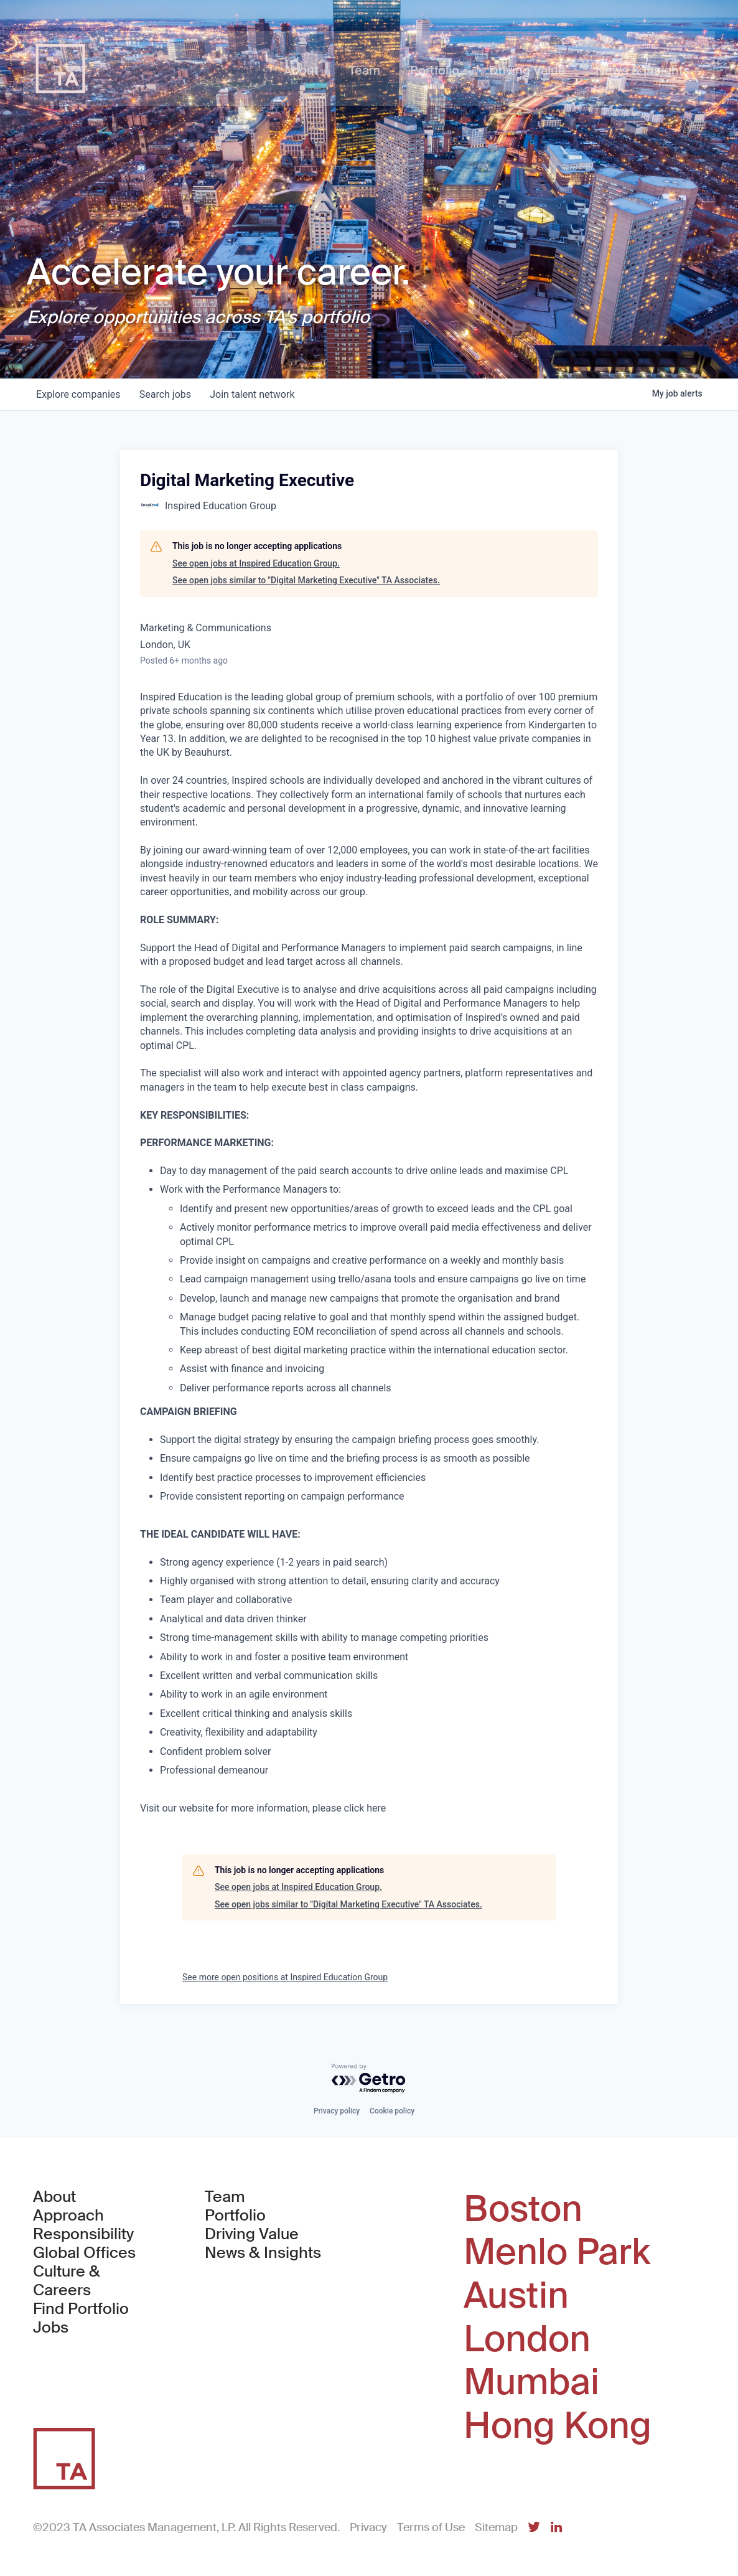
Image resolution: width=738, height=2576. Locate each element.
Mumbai (531, 2382)
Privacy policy (337, 2111)
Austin (516, 2296)
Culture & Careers (66, 2281)
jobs (166, 394)
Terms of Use (431, 2527)
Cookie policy (392, 2111)
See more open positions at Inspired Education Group (285, 1977)
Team (225, 2197)
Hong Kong (558, 2426)
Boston (523, 2209)
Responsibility (83, 2234)
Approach (68, 2215)
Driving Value (252, 2234)
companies (79, 394)
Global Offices (84, 2253)
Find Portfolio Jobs (96, 2318)
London (527, 2339)
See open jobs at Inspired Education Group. (256, 563)
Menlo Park (557, 2252)
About (54, 2197)
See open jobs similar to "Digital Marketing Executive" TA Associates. (306, 580)
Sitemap (496, 2527)
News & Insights (263, 2253)
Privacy (368, 2527)
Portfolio (235, 2215)
